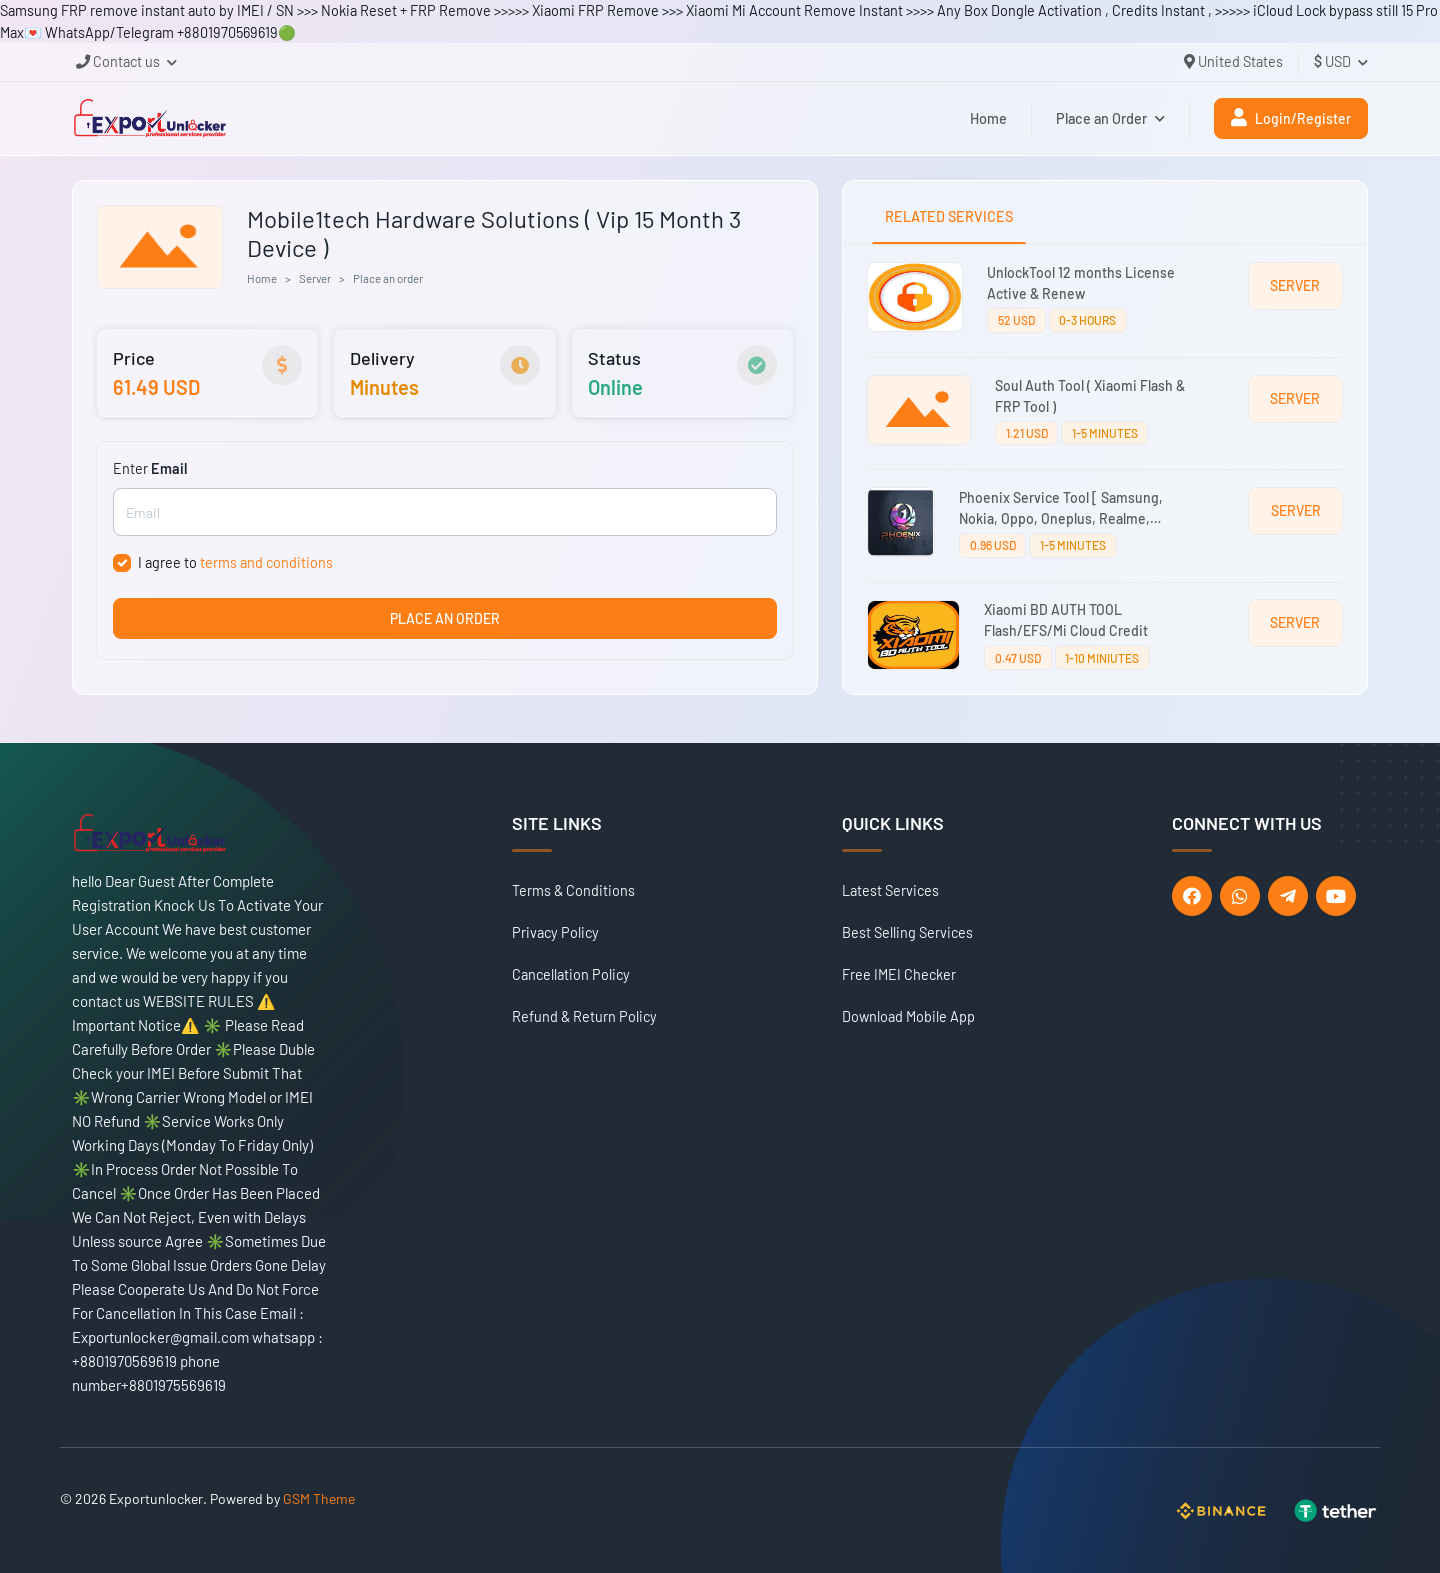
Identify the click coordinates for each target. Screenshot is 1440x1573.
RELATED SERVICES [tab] (949, 216)
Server (315, 278)
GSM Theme (319, 1498)
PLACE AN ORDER (445, 618)
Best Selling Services (907, 932)
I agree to (235, 562)
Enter (150, 468)
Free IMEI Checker (899, 974)
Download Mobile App (908, 1016)
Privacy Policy (555, 932)
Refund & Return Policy (584, 1016)
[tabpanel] (1105, 469)
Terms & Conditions (573, 890)
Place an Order (1110, 118)
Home (988, 118)
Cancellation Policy (571, 974)
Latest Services (890, 890)
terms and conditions (266, 562)
